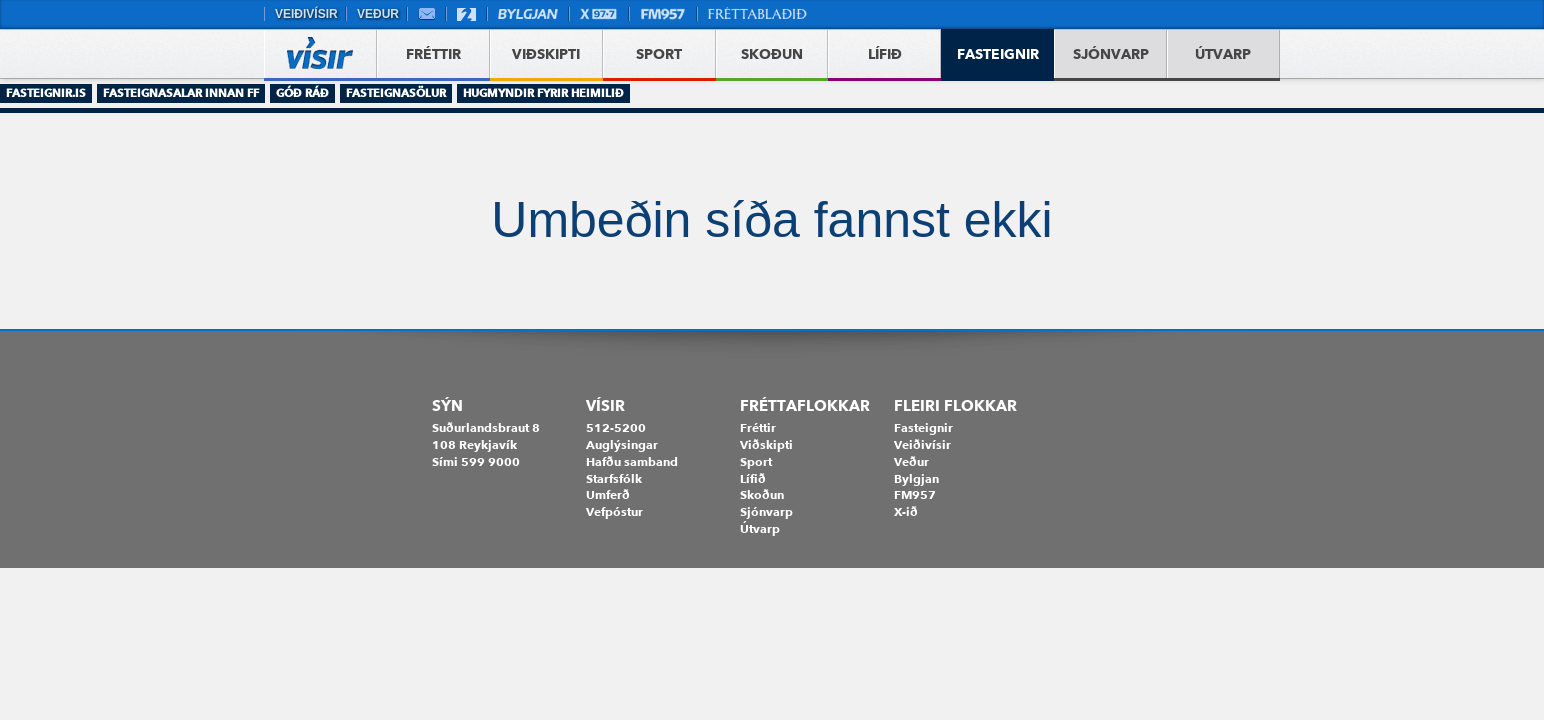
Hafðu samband (632, 461)
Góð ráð (302, 93)
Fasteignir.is (46, 93)
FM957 (663, 14)
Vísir (605, 406)
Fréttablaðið (758, 14)
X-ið (906, 511)
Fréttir (758, 427)
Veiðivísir (305, 14)
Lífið (753, 478)
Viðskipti (766, 444)
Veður (376, 14)
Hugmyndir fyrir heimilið (543, 93)
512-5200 (616, 427)
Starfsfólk (614, 478)
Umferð (608, 494)
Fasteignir (923, 427)
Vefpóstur (426, 14)
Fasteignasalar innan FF (181, 93)
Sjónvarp (766, 511)
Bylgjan (528, 14)
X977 (599, 14)
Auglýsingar (622, 444)
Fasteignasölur (396, 93)
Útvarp (760, 528)
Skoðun (762, 494)
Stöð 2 (466, 14)
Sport (756, 461)
